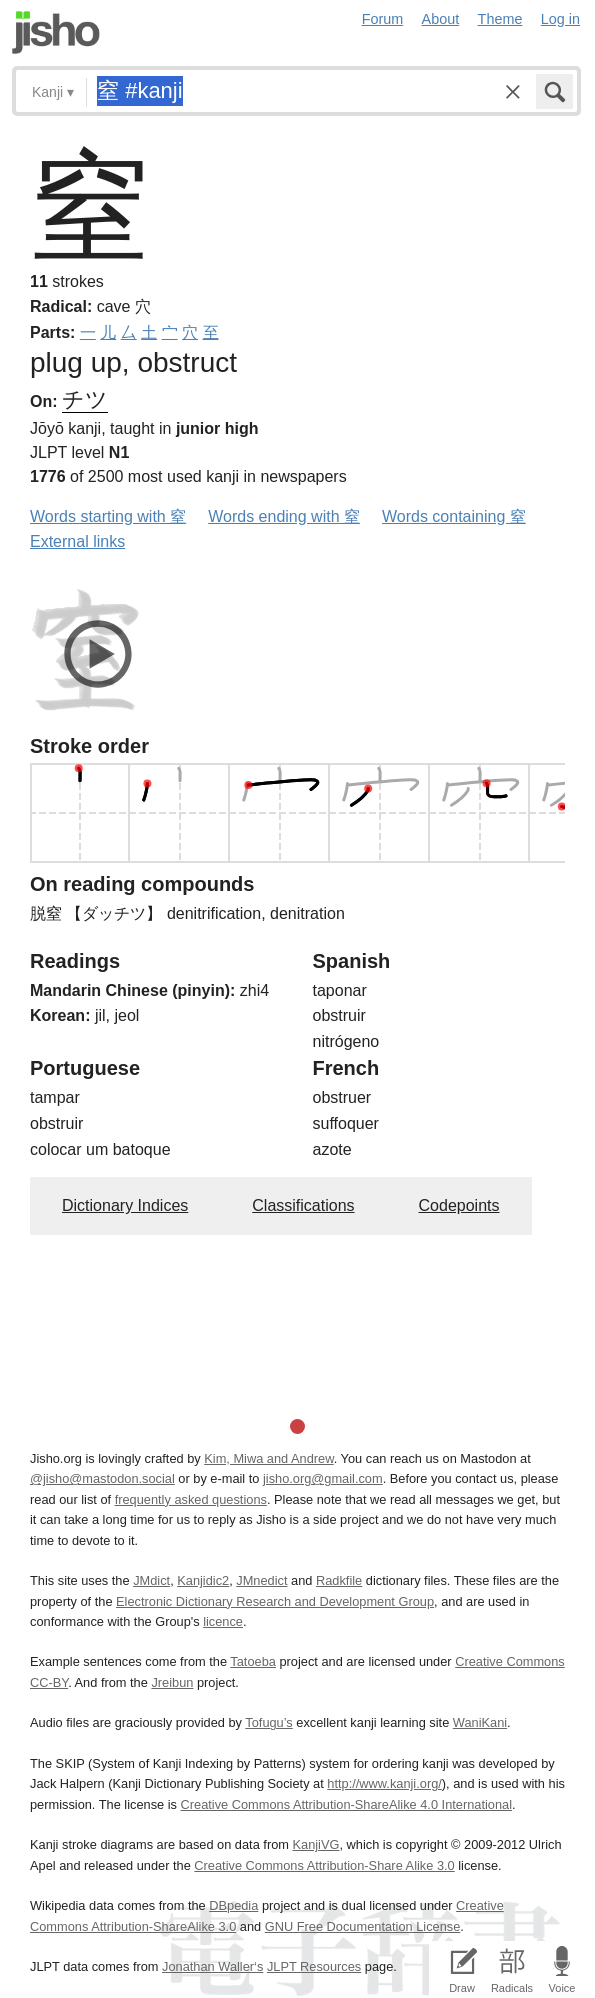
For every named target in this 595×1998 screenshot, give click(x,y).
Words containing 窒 (454, 516)
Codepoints (459, 1205)
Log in (560, 19)
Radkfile (339, 1580)
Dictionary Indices (125, 1205)
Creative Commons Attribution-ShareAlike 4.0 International (346, 1804)
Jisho (56, 32)
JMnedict (261, 1580)
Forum (383, 19)
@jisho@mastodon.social (102, 1478)
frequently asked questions (191, 1499)
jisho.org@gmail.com (323, 1478)
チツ (85, 399)
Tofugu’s (268, 1722)
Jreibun (172, 1682)
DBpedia (233, 1905)
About (441, 19)
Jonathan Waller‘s (212, 1966)
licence (223, 1621)
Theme (500, 19)
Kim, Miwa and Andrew (268, 1458)
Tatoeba (253, 1661)
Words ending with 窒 (284, 516)
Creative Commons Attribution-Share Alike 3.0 (324, 1865)
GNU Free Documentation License (363, 1926)
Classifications (303, 1205)
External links (77, 541)
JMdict (151, 1580)
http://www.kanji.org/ (384, 1783)
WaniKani (480, 1722)
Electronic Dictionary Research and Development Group (275, 1601)
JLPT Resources (314, 1966)
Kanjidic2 (203, 1580)
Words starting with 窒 (108, 516)
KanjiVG (315, 1844)
